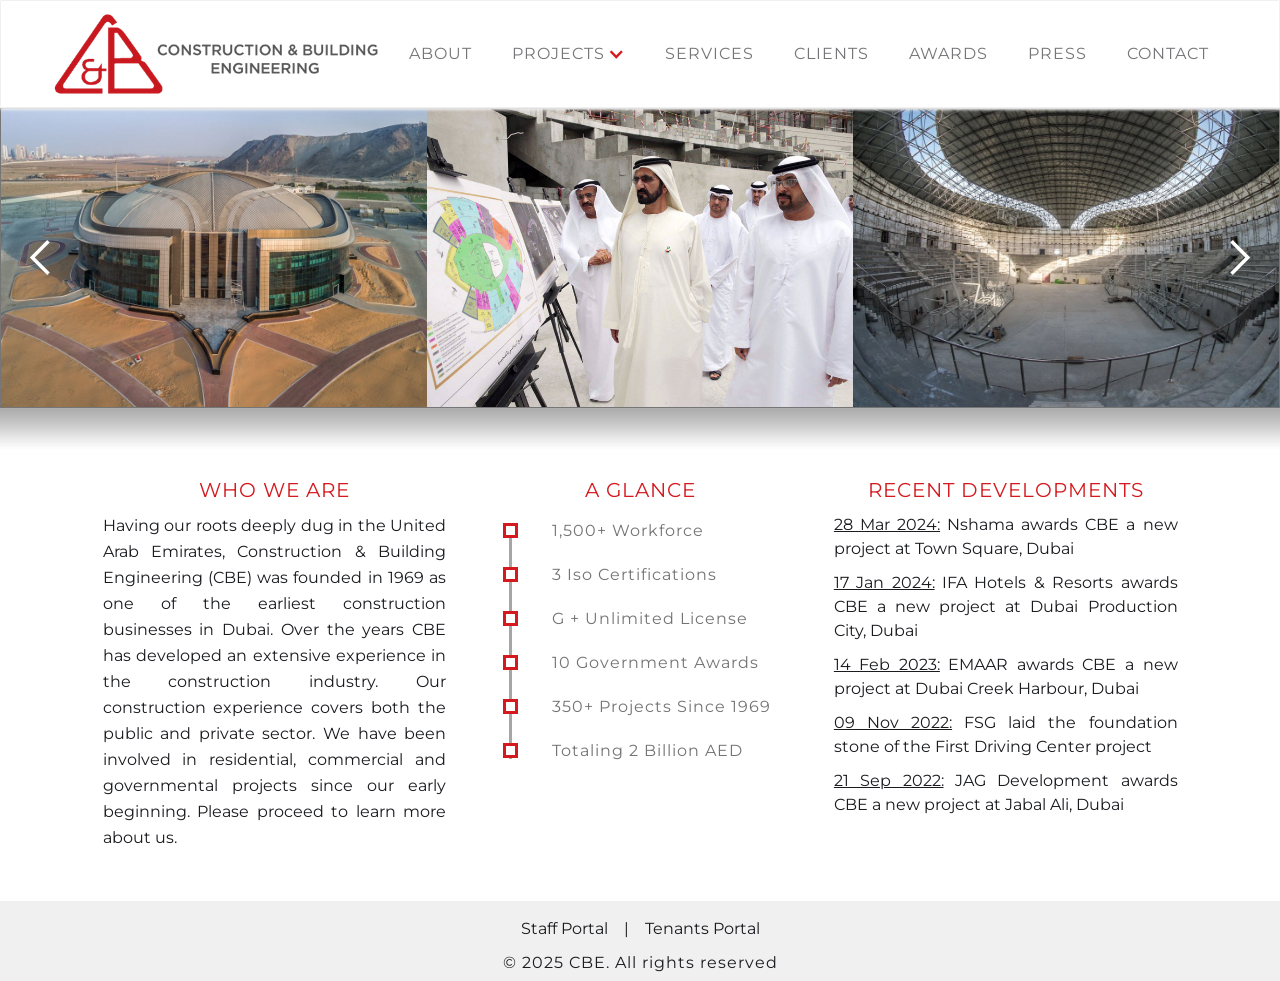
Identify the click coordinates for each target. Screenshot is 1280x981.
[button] (568, 54)
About (440, 53)
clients (831, 53)
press (1057, 53)
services (709, 53)
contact (1168, 53)
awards (948, 53)
